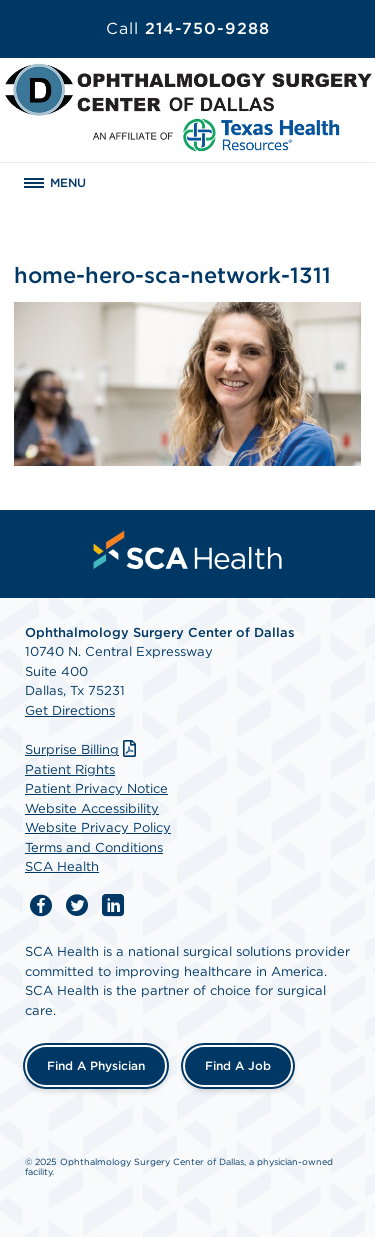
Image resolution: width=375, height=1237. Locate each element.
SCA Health (62, 866)
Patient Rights (70, 769)
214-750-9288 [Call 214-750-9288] (188, 28)
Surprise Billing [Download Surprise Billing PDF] (83, 749)
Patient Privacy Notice (96, 788)
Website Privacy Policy (98, 827)
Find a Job (238, 1065)
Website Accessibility (92, 808)
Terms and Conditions (94, 847)
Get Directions (70, 710)
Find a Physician (96, 1065)
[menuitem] (188, 550)
